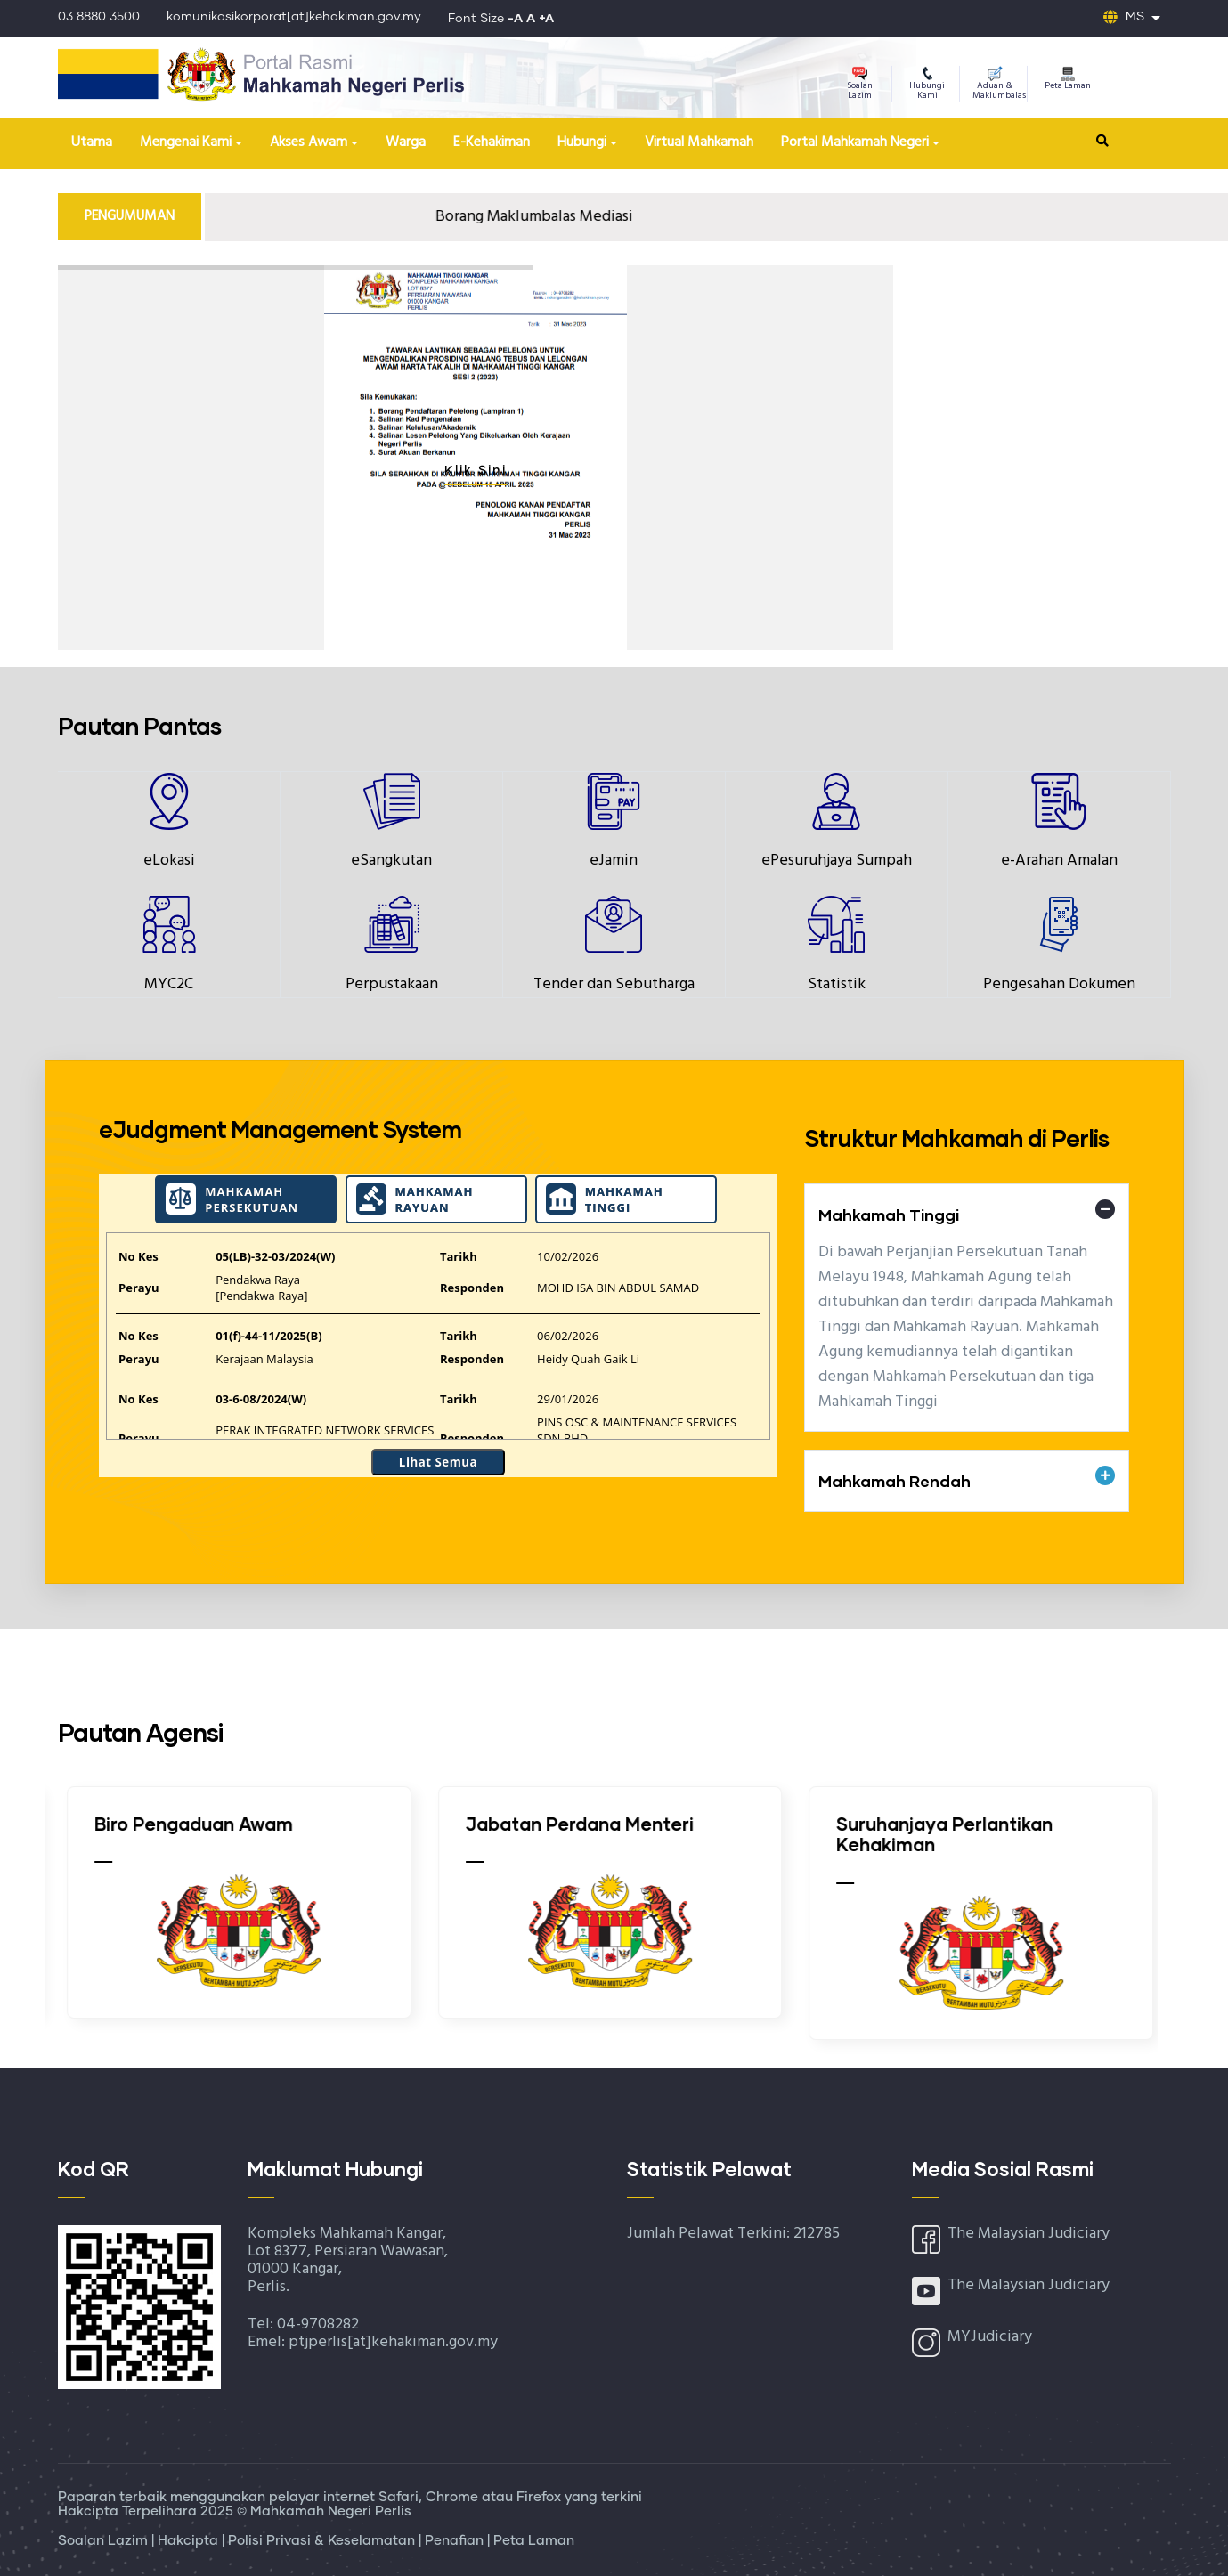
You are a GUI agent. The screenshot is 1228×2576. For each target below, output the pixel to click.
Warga (406, 142)
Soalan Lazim (860, 84)
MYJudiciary (989, 2337)
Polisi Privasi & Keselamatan (323, 2541)
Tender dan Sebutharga (614, 984)
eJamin (614, 861)
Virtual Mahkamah (699, 142)
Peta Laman (1068, 79)
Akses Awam (308, 142)
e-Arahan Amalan (1059, 861)
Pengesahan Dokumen (1059, 984)
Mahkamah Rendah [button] (894, 1481)
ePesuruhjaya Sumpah (836, 861)
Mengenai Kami (186, 142)
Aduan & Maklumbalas (999, 84)
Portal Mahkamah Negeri (855, 142)
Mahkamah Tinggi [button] (888, 1214)
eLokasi (169, 861)
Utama (91, 142)
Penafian (456, 2541)
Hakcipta (190, 2541)
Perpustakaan (392, 984)
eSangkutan (391, 861)
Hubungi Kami (927, 84)
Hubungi (581, 142)
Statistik (837, 984)
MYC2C (168, 984)
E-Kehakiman (491, 142)
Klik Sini (475, 471)
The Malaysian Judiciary (1028, 2234)
